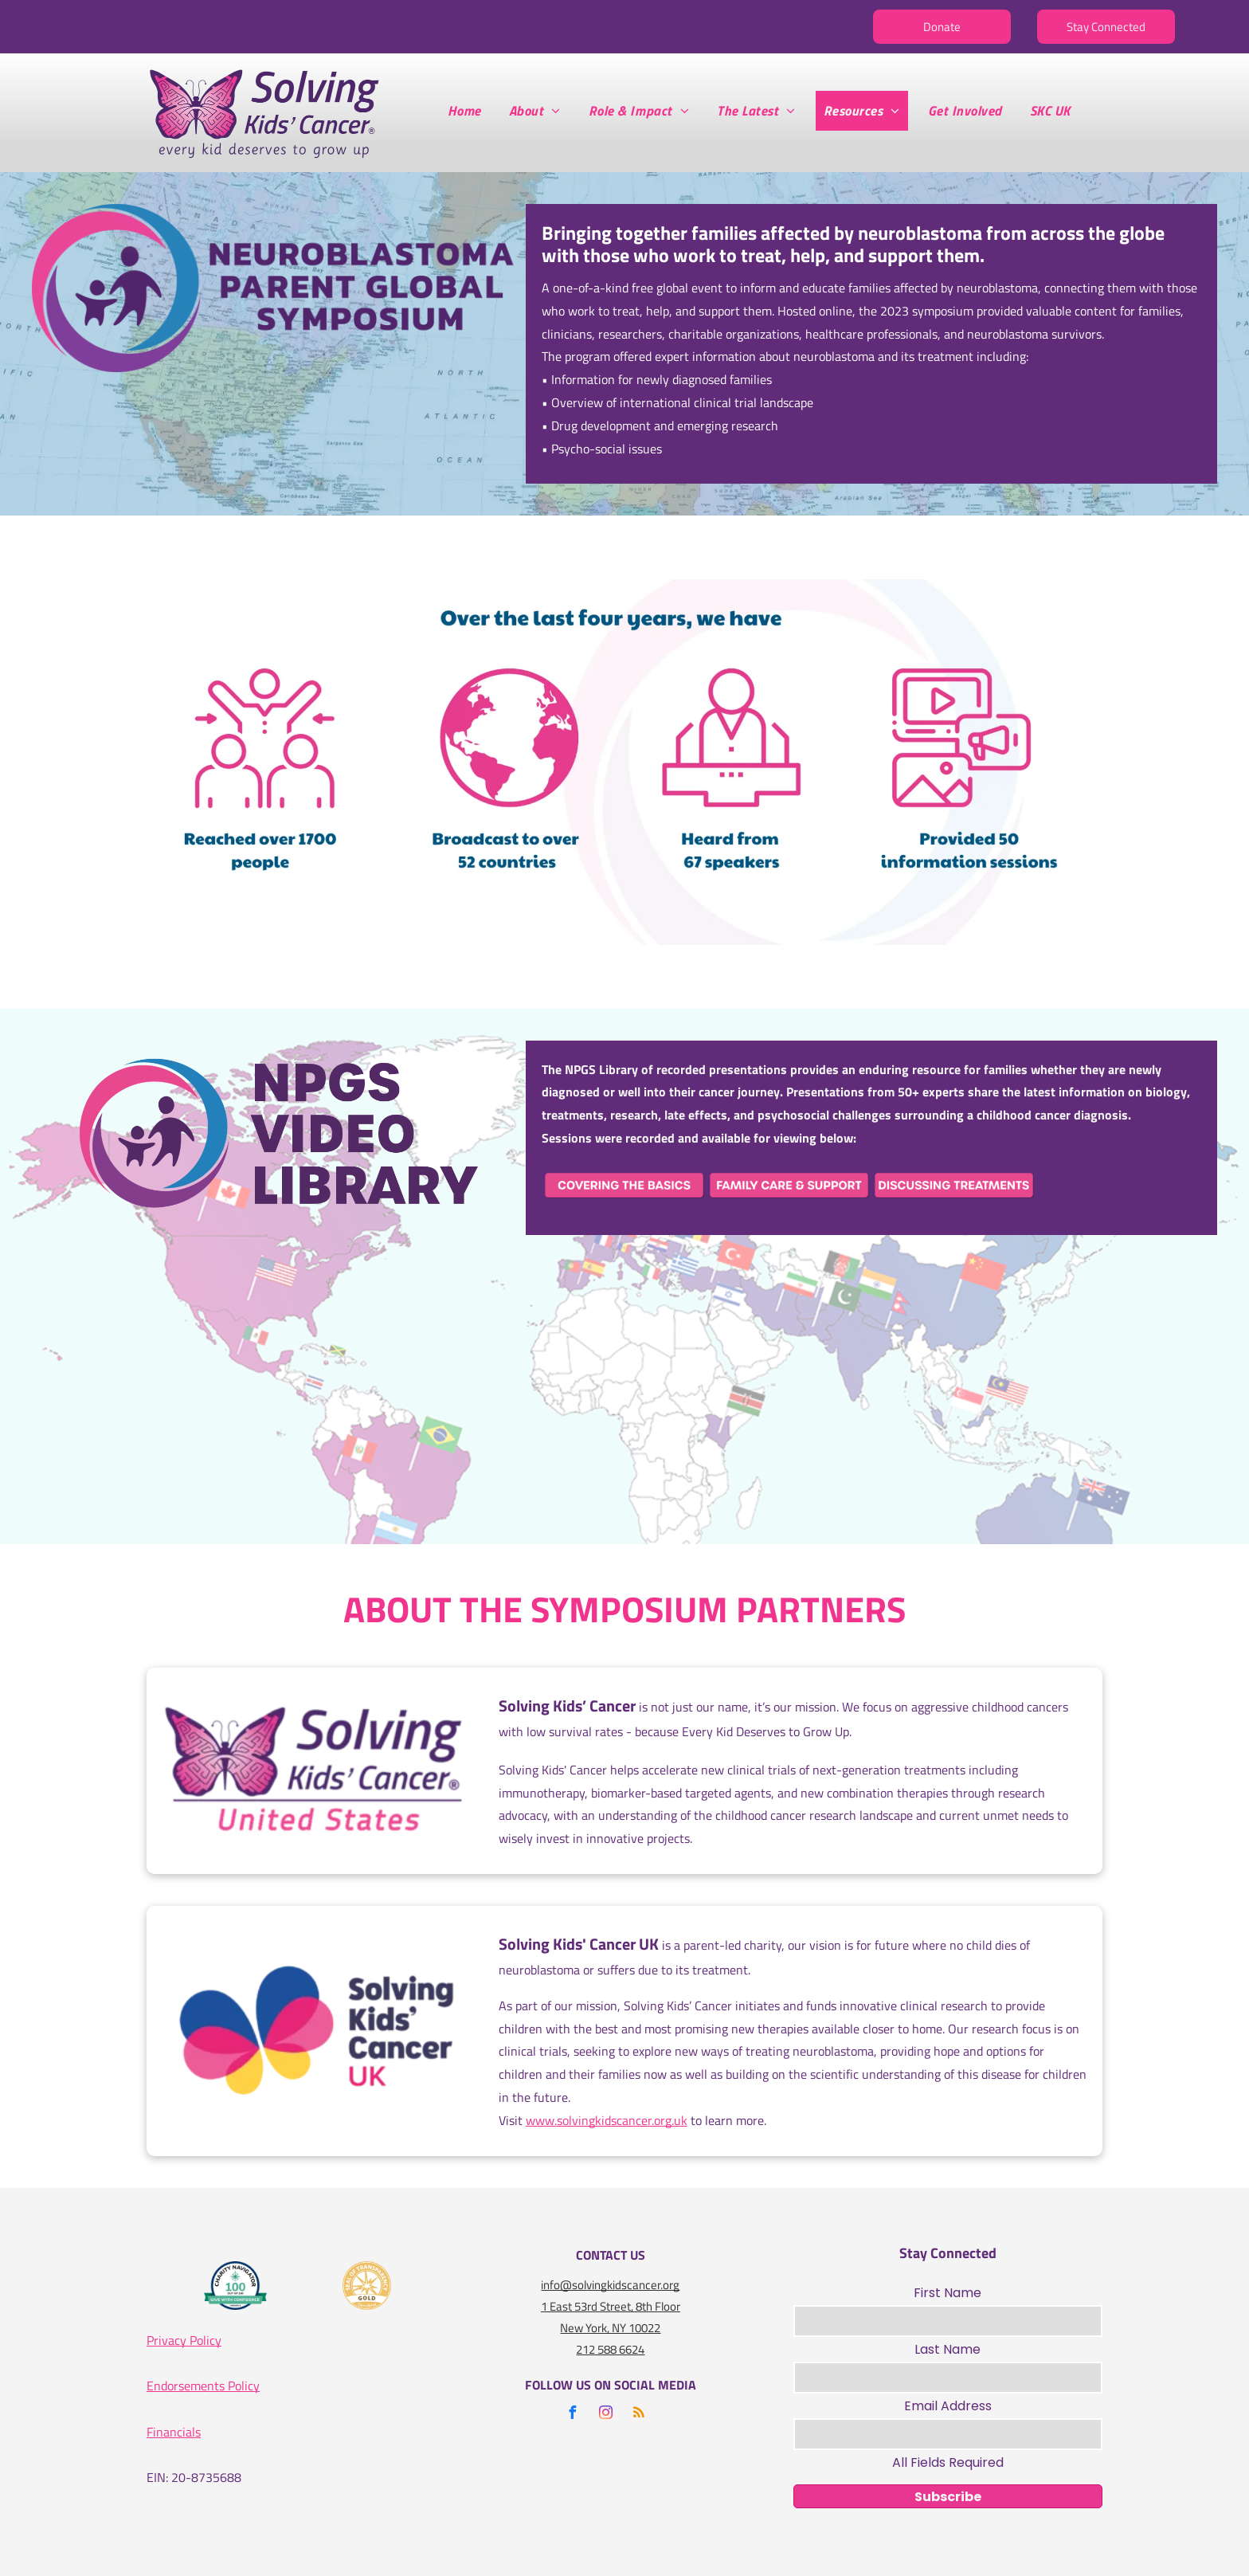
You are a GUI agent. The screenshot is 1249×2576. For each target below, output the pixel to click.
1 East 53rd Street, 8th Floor (610, 2306)
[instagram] (605, 2414)
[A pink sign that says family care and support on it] (789, 1185)
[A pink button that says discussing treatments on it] (953, 1185)
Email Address (948, 2406)
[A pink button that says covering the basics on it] (624, 1185)
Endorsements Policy (203, 2385)
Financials (174, 2431)
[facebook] (572, 2414)
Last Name (947, 2349)
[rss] (638, 2414)
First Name (947, 2293)
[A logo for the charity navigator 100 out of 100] (236, 2285)
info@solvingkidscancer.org (610, 2285)
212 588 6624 (610, 2349)
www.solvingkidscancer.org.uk (606, 2120)
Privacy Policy (184, 2340)
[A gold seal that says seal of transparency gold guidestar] (367, 2285)
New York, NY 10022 (610, 2328)
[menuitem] (470, 111)
